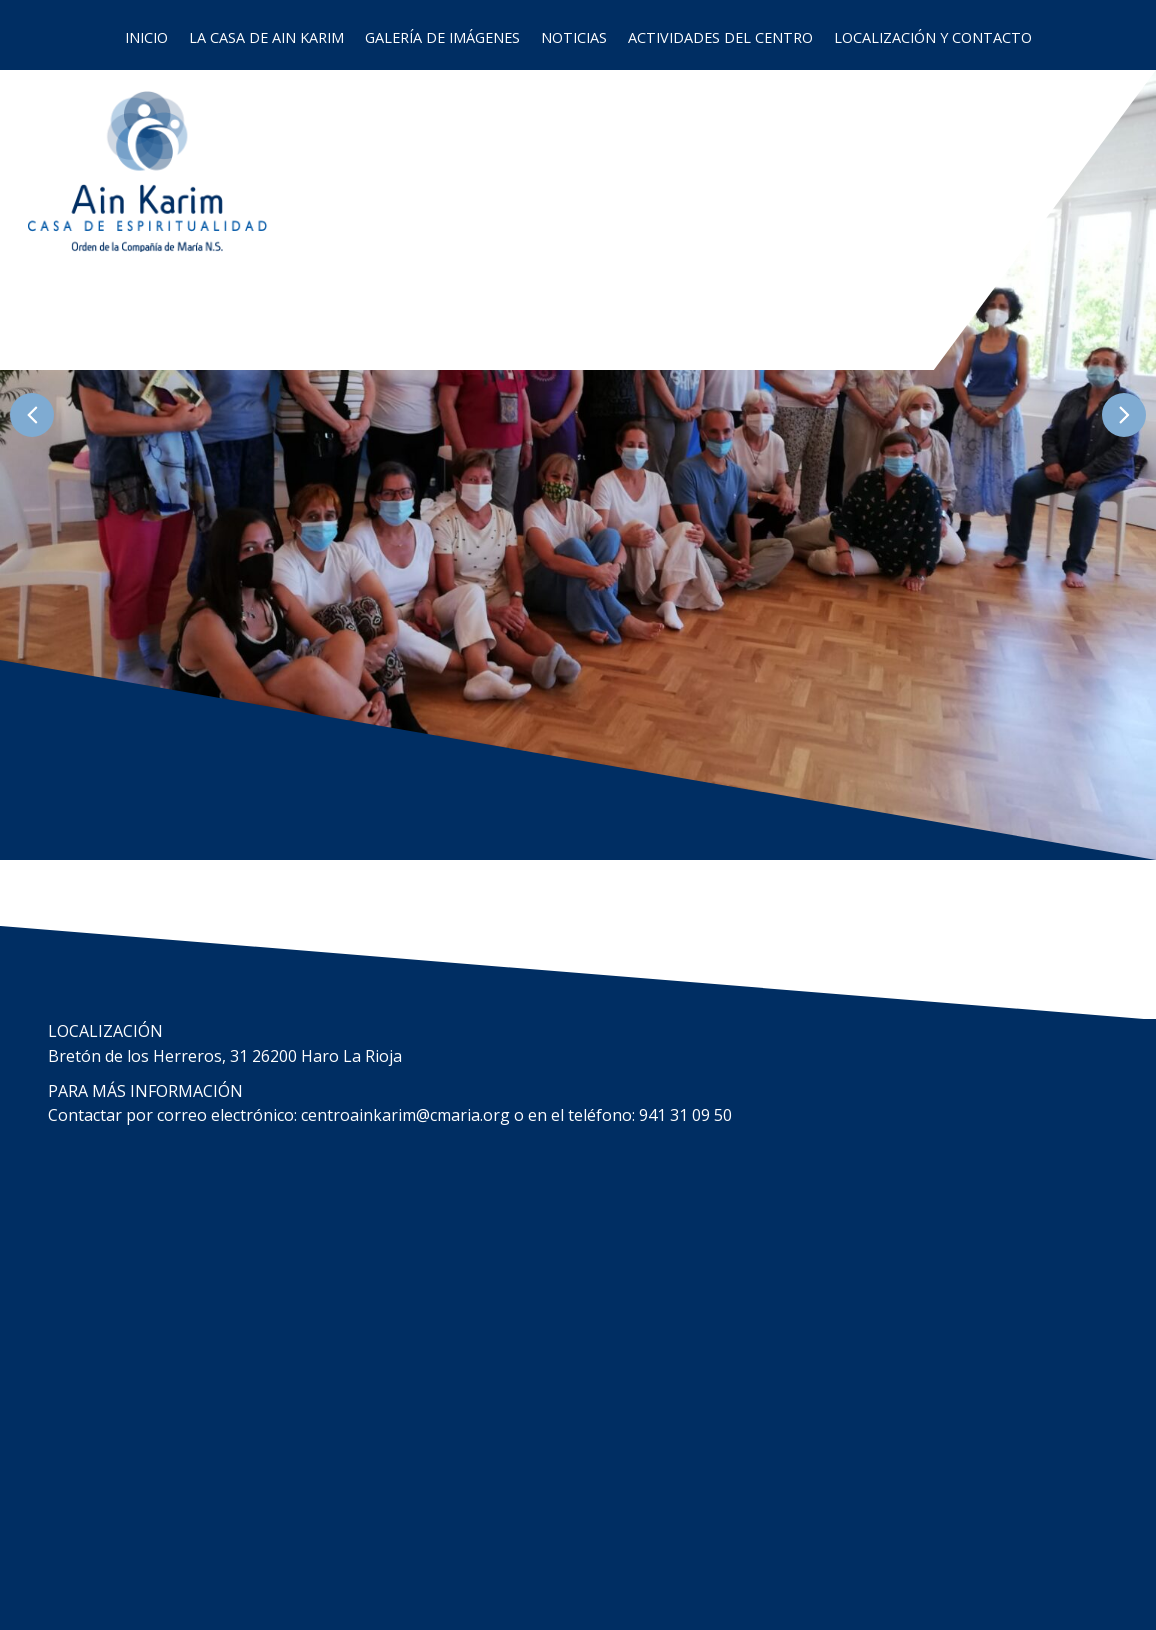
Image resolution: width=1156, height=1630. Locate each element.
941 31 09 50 (685, 1115)
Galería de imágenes (442, 37)
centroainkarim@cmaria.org (405, 1115)
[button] (32, 415)
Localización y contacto (933, 37)
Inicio (146, 37)
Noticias (574, 37)
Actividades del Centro (720, 37)
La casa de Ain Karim (266, 37)
